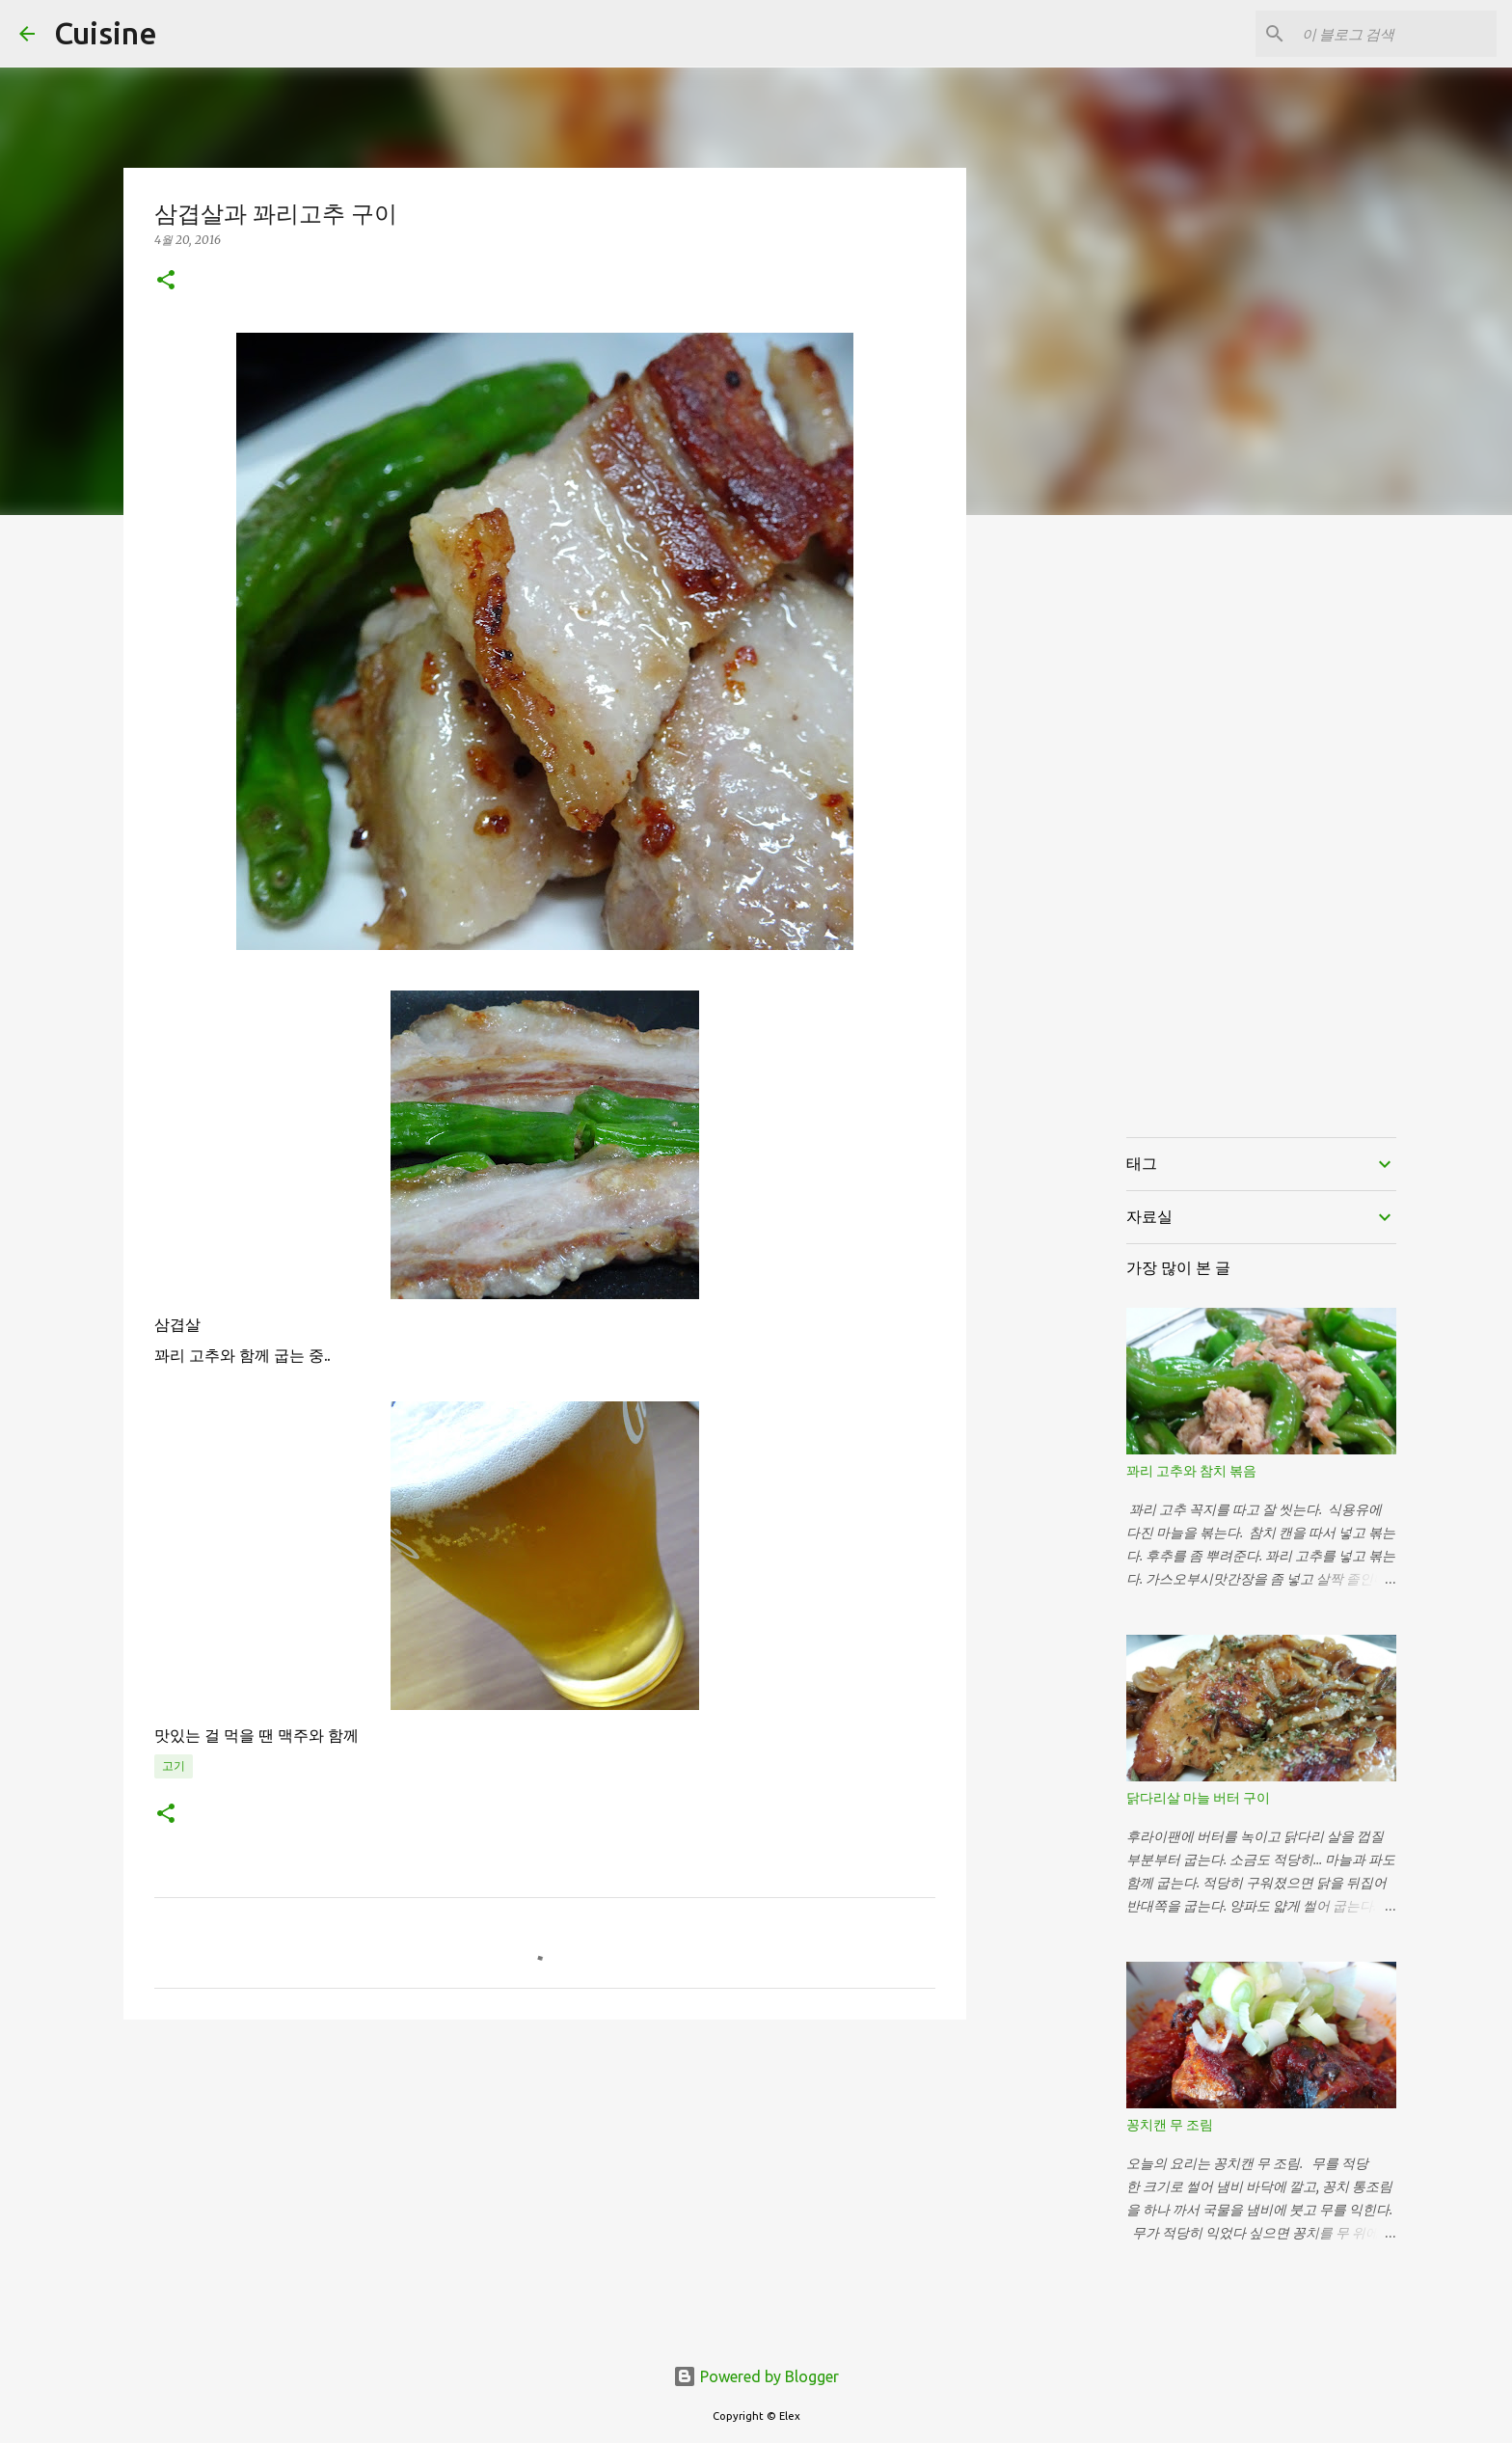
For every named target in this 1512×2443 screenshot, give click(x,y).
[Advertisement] (545, 2184)
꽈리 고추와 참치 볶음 (1191, 1471)
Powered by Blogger (756, 2376)
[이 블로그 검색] (1395, 34)
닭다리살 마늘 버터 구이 (1198, 1797)
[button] (165, 281)
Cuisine (105, 32)
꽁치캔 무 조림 (1169, 2124)
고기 (173, 1765)
